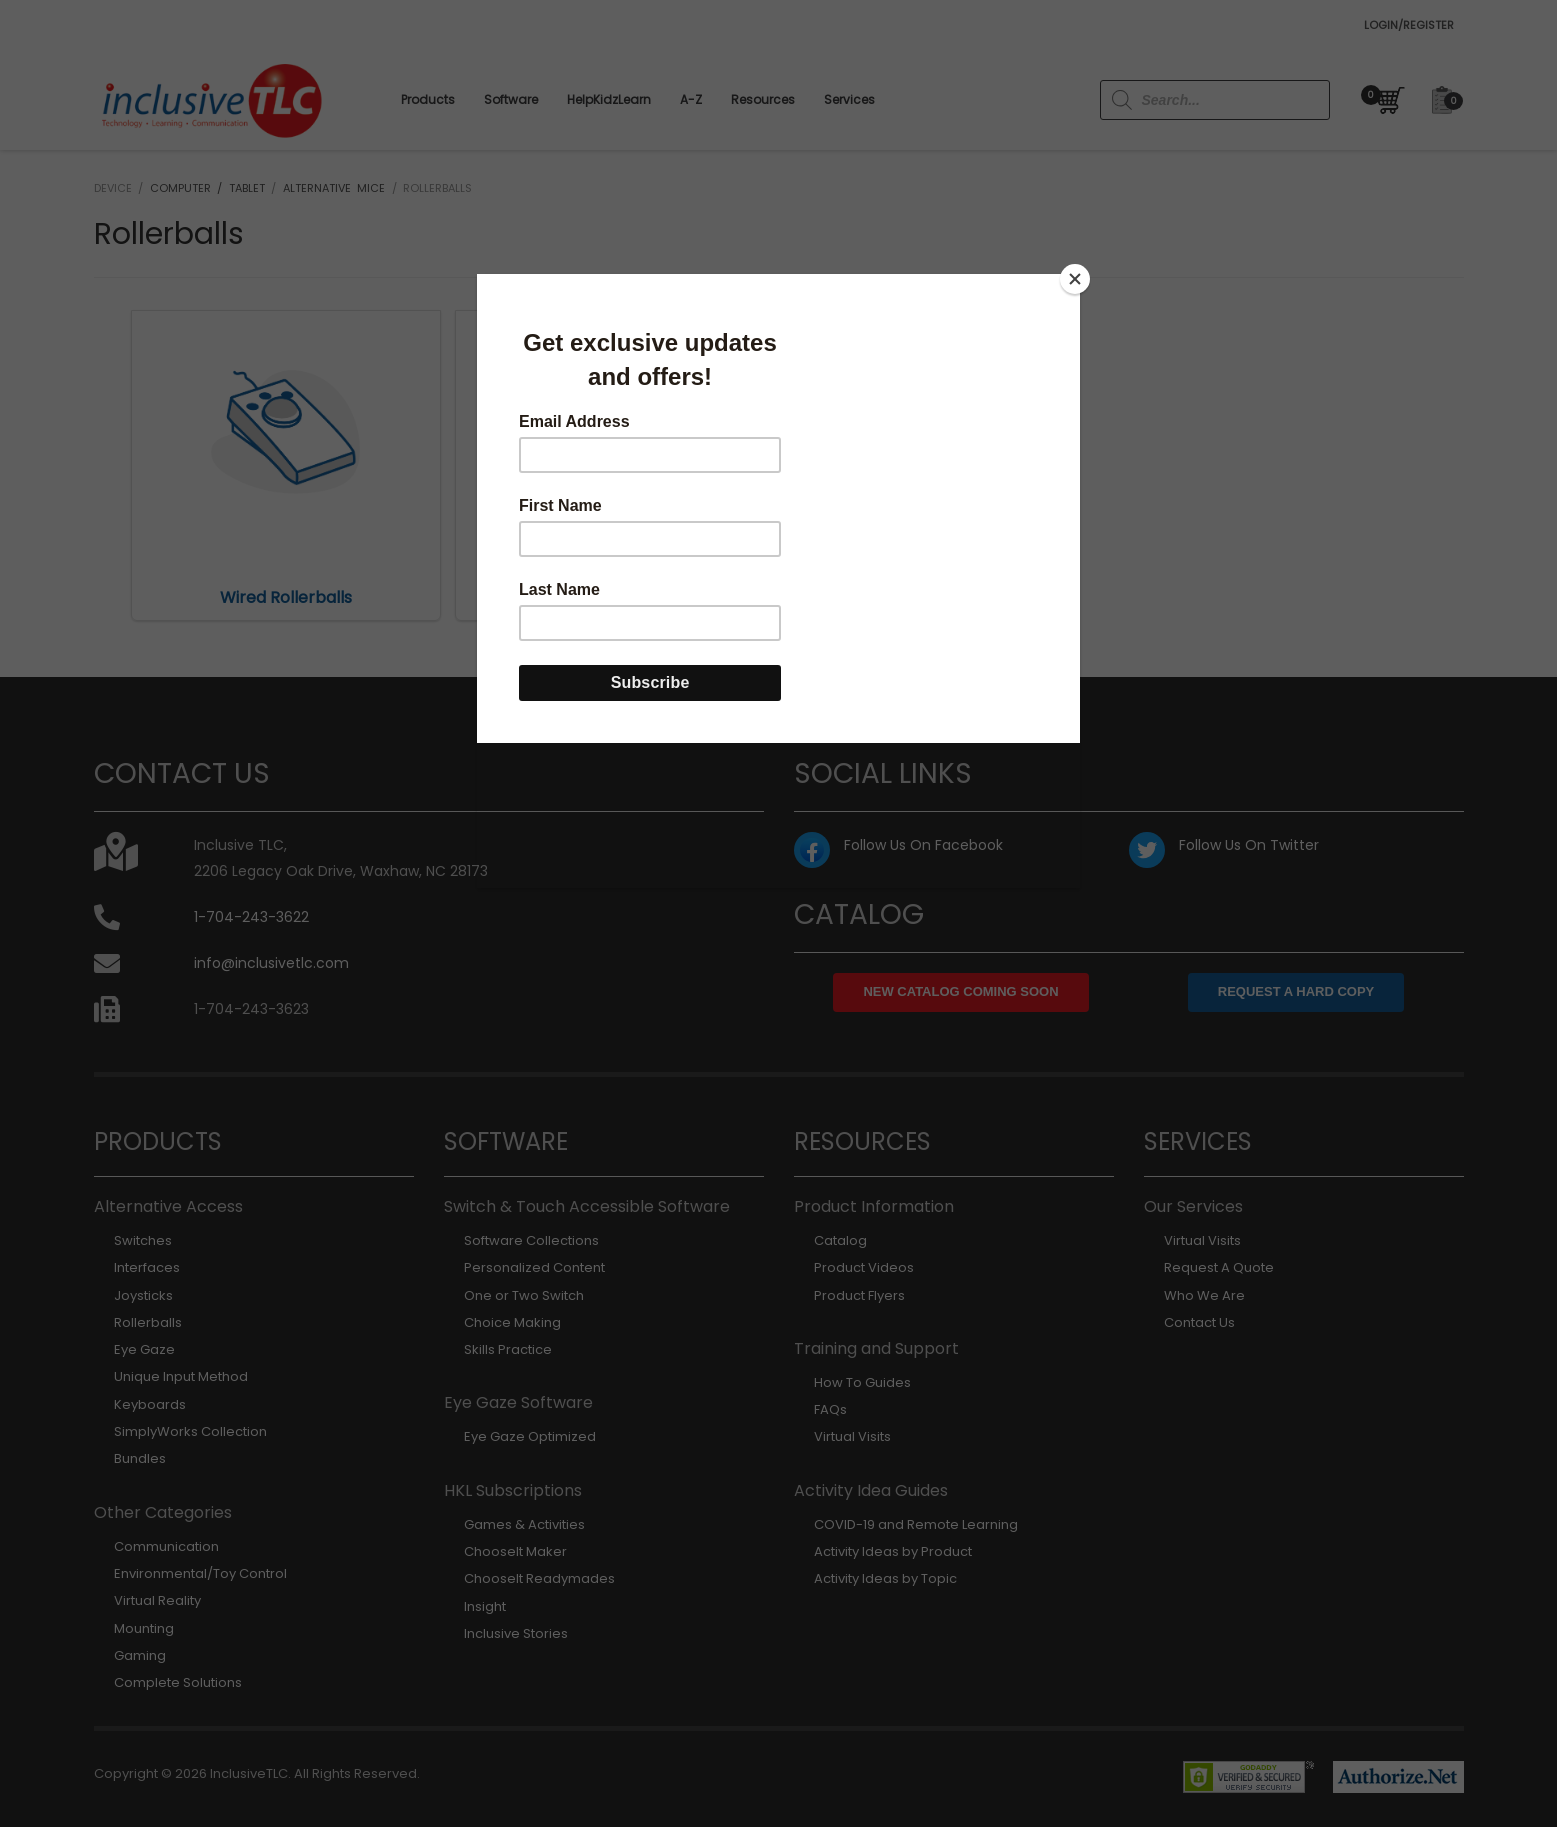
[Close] (1075, 279)
